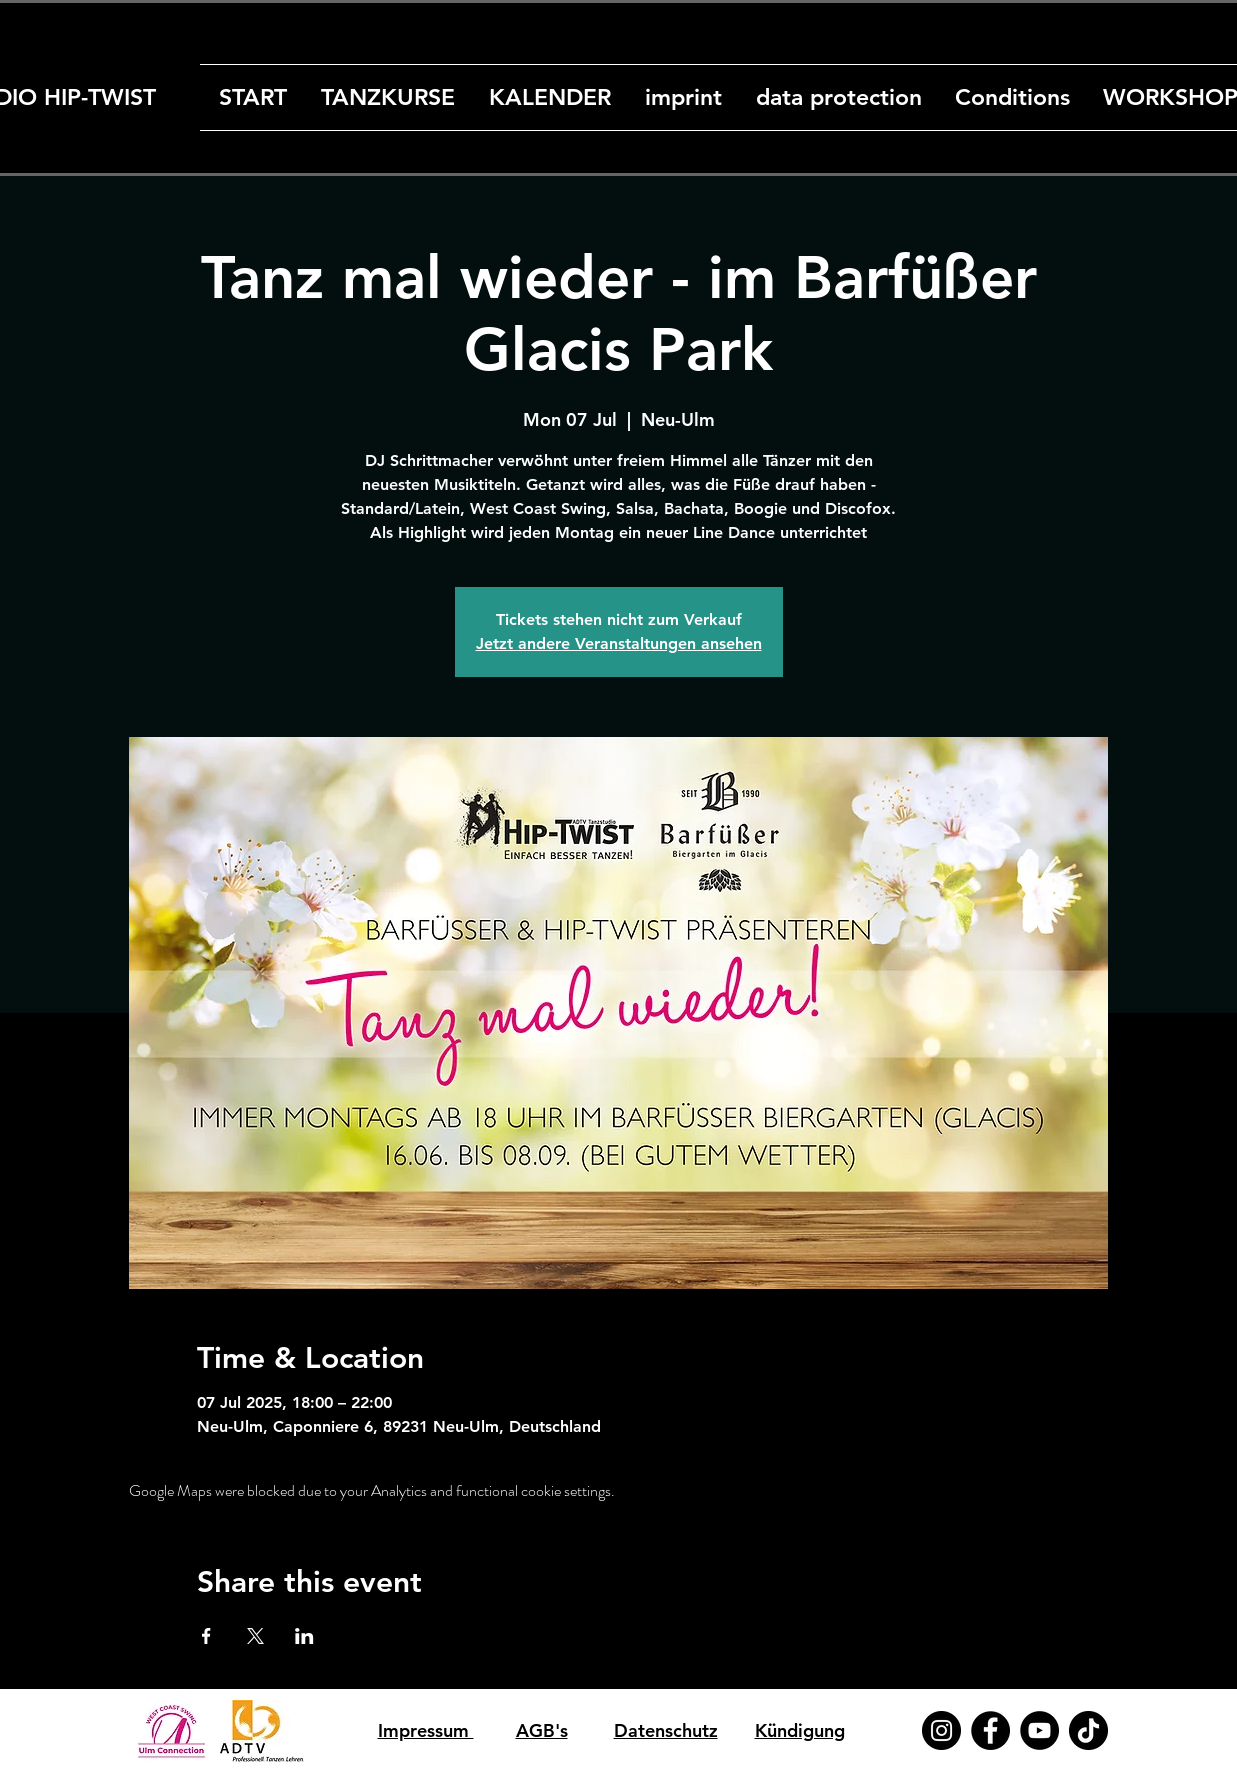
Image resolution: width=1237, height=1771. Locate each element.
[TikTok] (1088, 1730)
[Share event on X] (255, 1636)
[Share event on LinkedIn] (304, 1636)
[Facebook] (990, 1730)
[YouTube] (1039, 1730)
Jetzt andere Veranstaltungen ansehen (619, 643)
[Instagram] (941, 1730)
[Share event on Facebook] (206, 1636)
